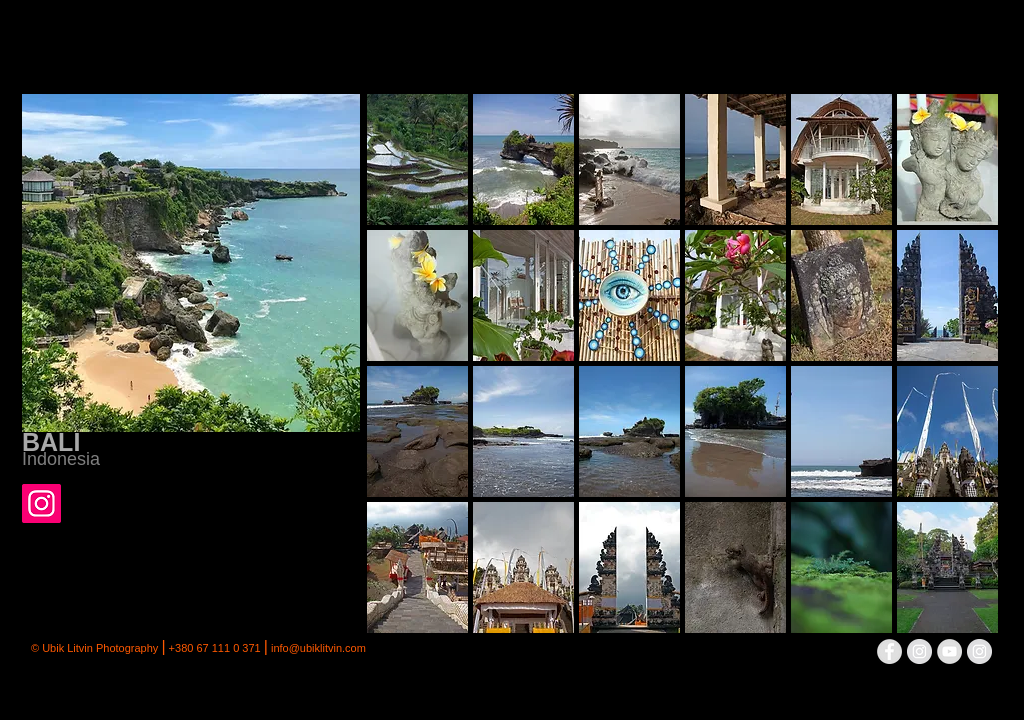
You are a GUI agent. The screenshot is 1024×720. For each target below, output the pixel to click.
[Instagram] (41, 503)
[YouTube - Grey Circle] (949, 651)
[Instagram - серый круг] (919, 651)
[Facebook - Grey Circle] (889, 651)
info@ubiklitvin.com (318, 648)
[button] (417, 159)
